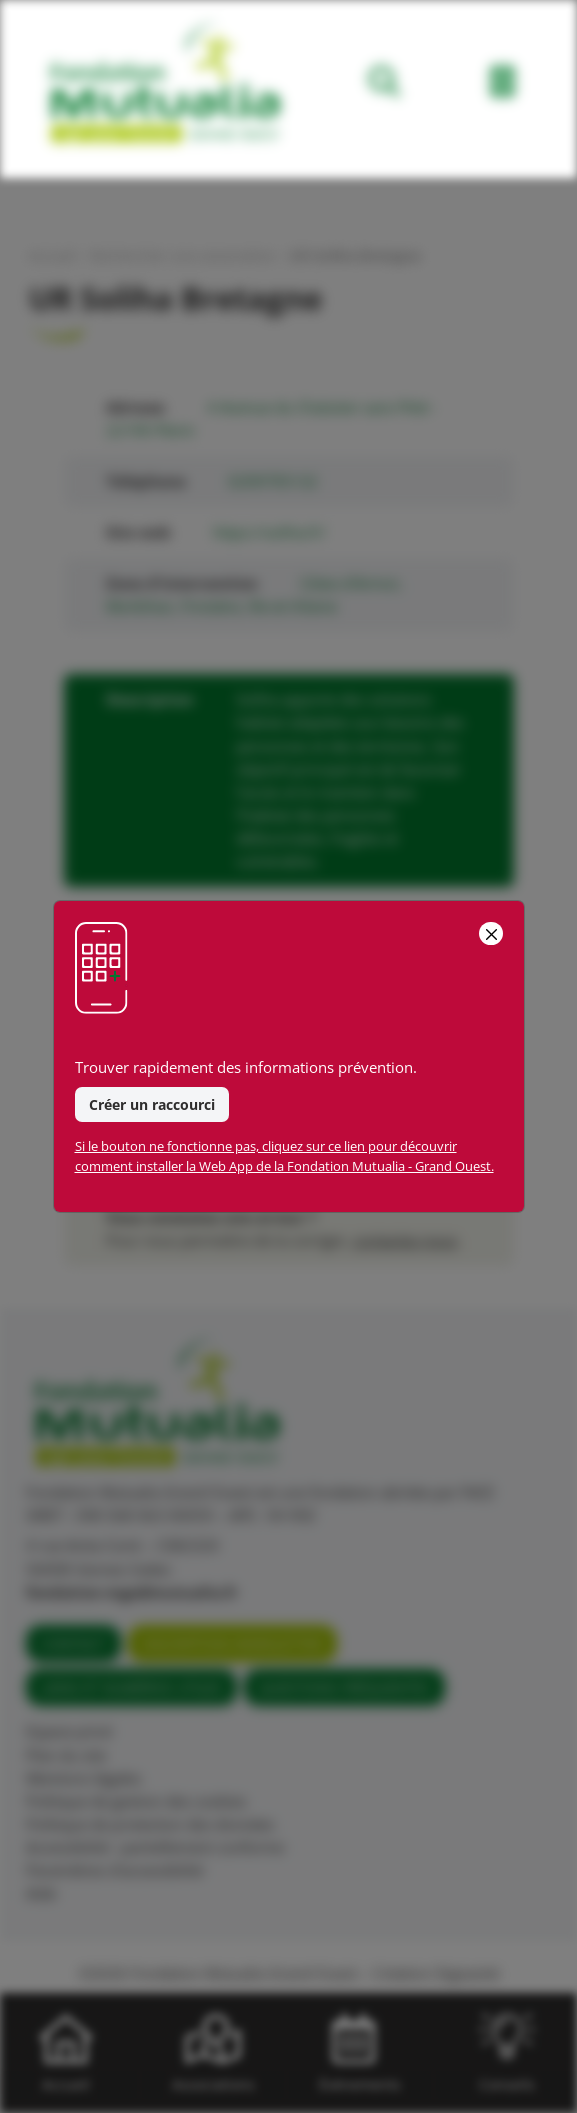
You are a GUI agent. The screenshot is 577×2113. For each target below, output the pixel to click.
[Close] (490, 933)
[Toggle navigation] (502, 85)
